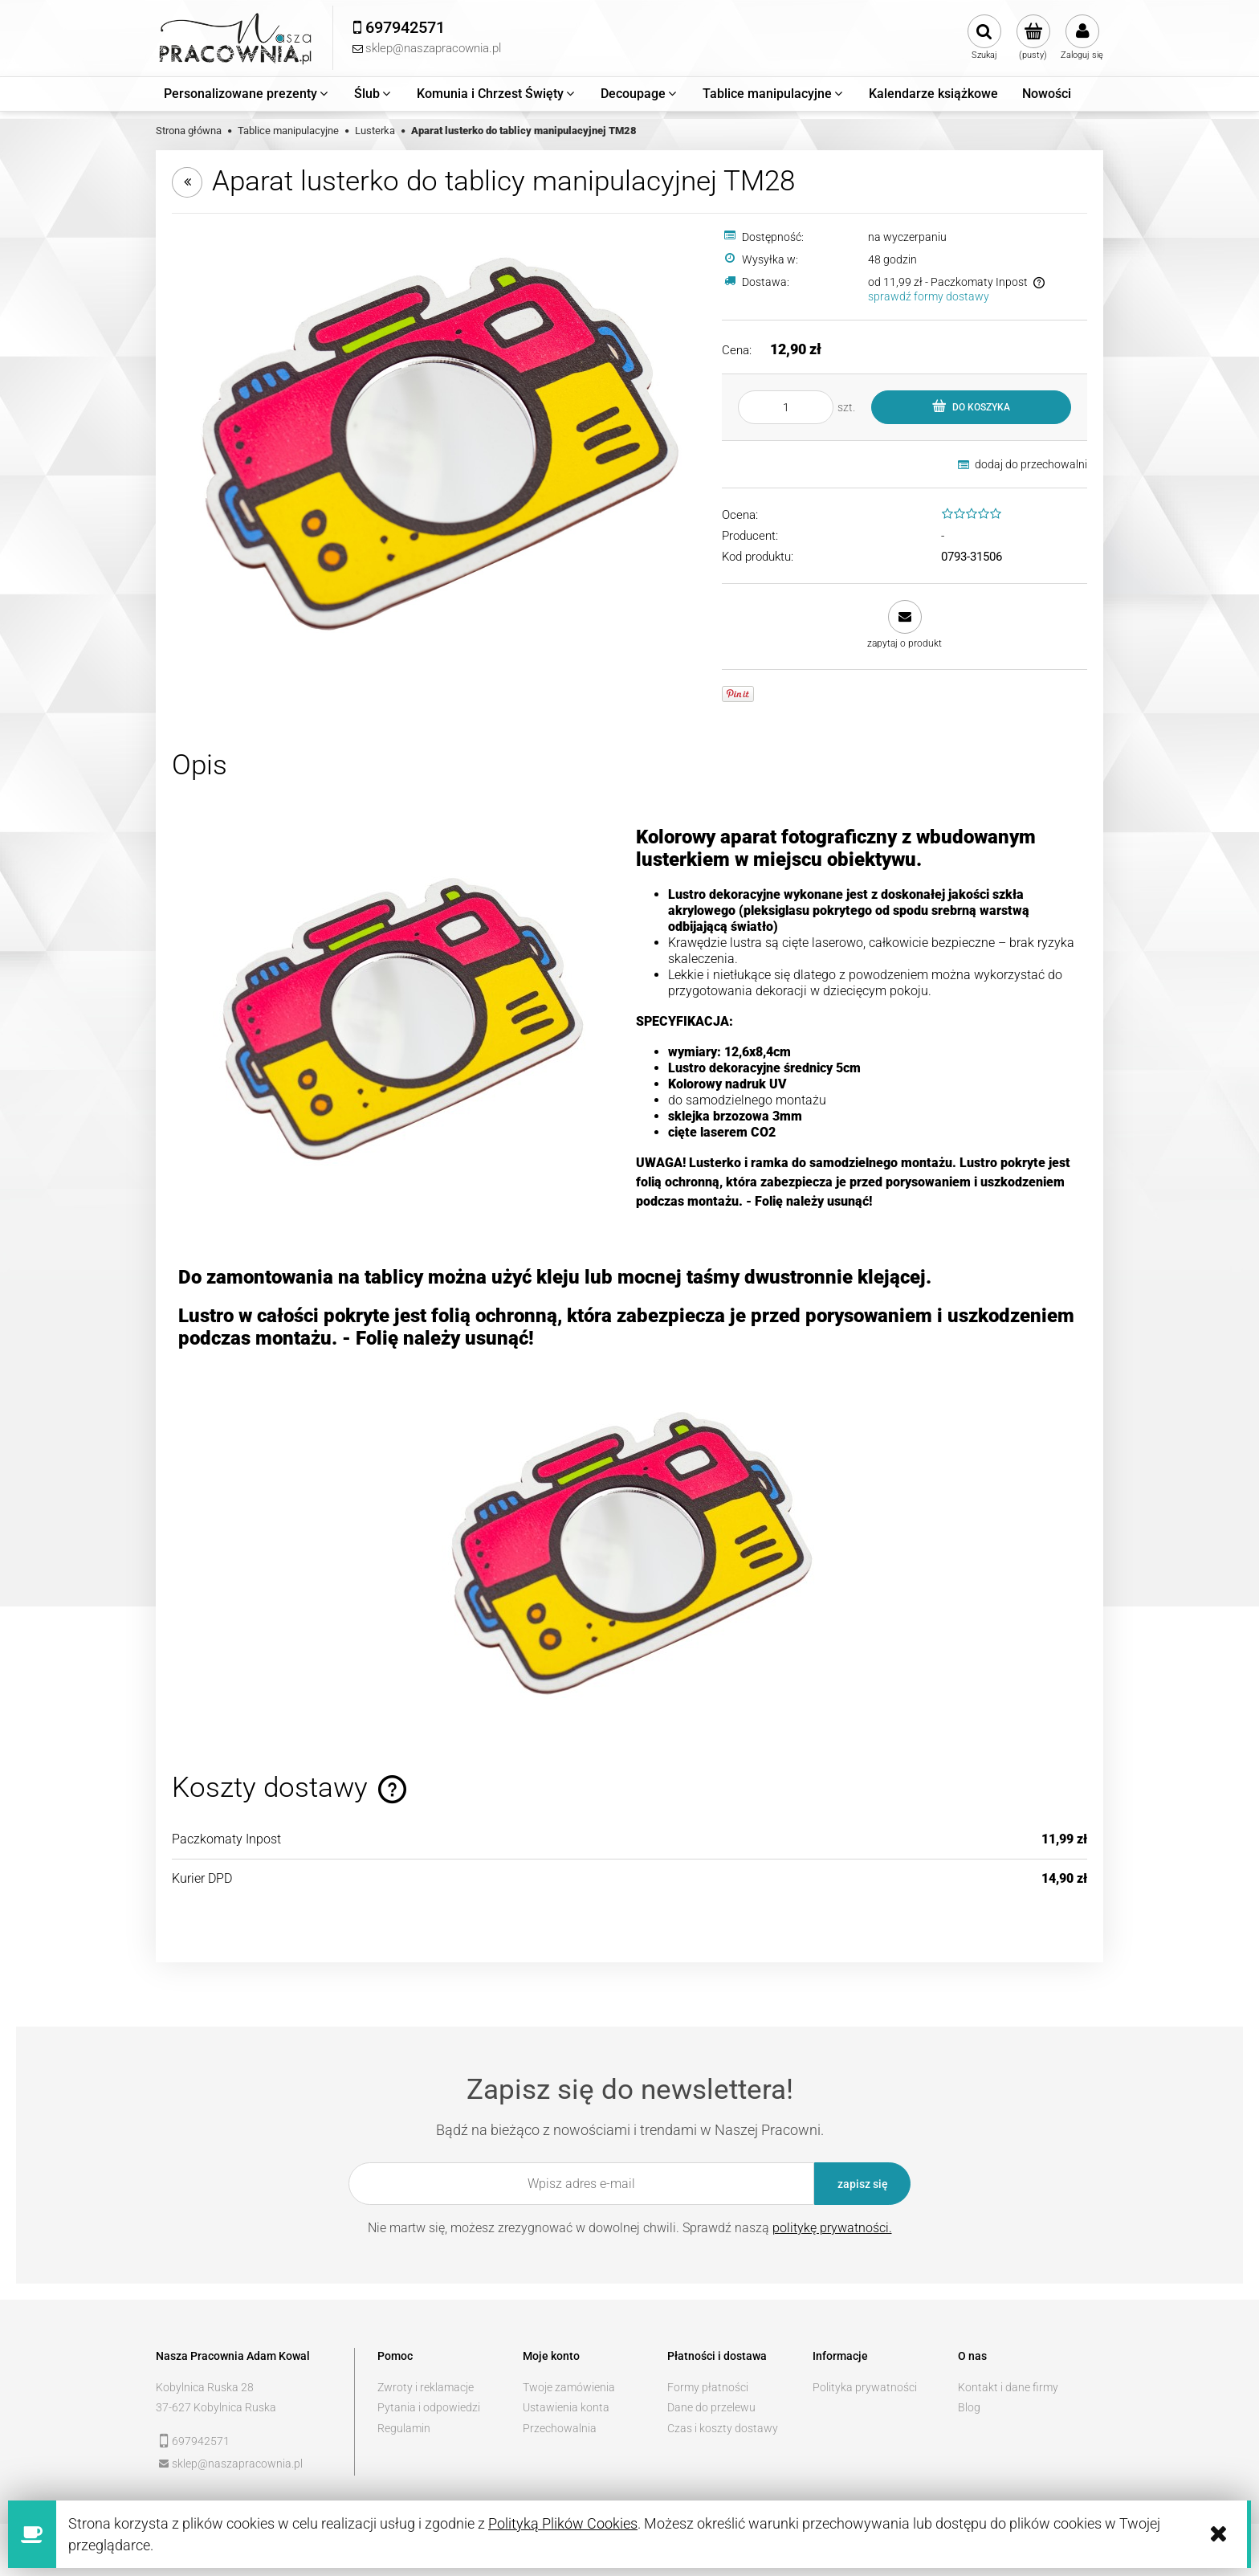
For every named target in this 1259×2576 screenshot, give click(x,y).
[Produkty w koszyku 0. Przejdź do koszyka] (1033, 37)
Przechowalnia (560, 2428)
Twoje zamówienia (569, 2387)
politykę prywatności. (832, 2227)
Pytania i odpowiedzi (428, 2407)
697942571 (201, 2441)
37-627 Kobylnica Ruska (216, 2407)
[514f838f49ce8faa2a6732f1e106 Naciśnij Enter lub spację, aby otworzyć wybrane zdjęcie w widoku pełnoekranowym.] (437, 440)
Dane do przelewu (711, 2407)
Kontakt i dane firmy (1008, 2387)
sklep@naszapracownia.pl (237, 2463)
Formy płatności (707, 2387)
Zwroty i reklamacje (425, 2387)
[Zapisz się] (862, 2183)
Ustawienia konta (566, 2407)
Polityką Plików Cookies (563, 2523)
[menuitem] (247, 94)
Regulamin (403, 2428)
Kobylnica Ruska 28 (205, 2387)
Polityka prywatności (865, 2387)
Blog (969, 2407)
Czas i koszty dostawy (722, 2428)
